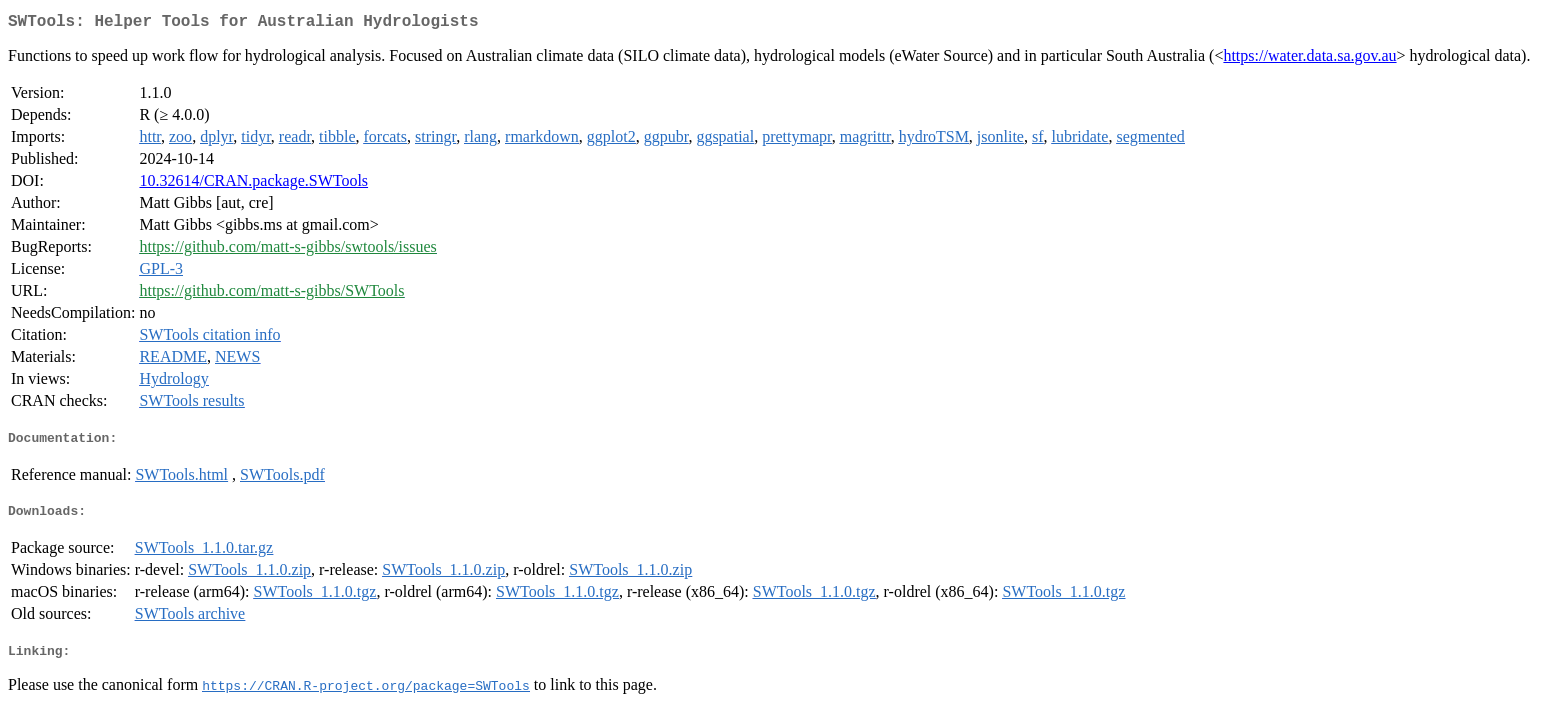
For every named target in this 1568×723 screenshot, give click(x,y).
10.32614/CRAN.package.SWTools (253, 184)
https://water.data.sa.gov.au (1309, 59)
